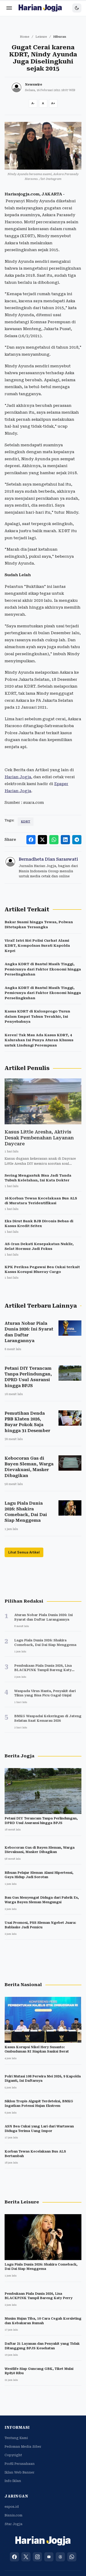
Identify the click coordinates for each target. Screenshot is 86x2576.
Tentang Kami (16, 2438)
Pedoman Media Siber (23, 2446)
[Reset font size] (43, 103)
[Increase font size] (53, 103)
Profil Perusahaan (20, 2464)
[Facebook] (14, 2556)
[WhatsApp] (71, 2556)
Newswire (33, 84)
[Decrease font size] (33, 103)
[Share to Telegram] (76, 839)
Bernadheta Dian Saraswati (48, 859)
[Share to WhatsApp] (53, 839)
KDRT (25, 821)
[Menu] (9, 8)
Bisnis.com (13, 2515)
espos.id (12, 2506)
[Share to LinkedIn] (65, 839)
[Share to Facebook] (31, 839)
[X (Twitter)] (26, 2556)
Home (24, 36)
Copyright (13, 2455)
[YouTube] (48, 2556)
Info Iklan (13, 2481)
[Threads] (60, 2556)
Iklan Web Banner (19, 2472)
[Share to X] (42, 839)
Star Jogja (13, 2524)
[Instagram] (37, 2556)
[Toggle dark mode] (76, 8)
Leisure (41, 36)
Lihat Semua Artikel (24, 1552)
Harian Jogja (18, 777)
